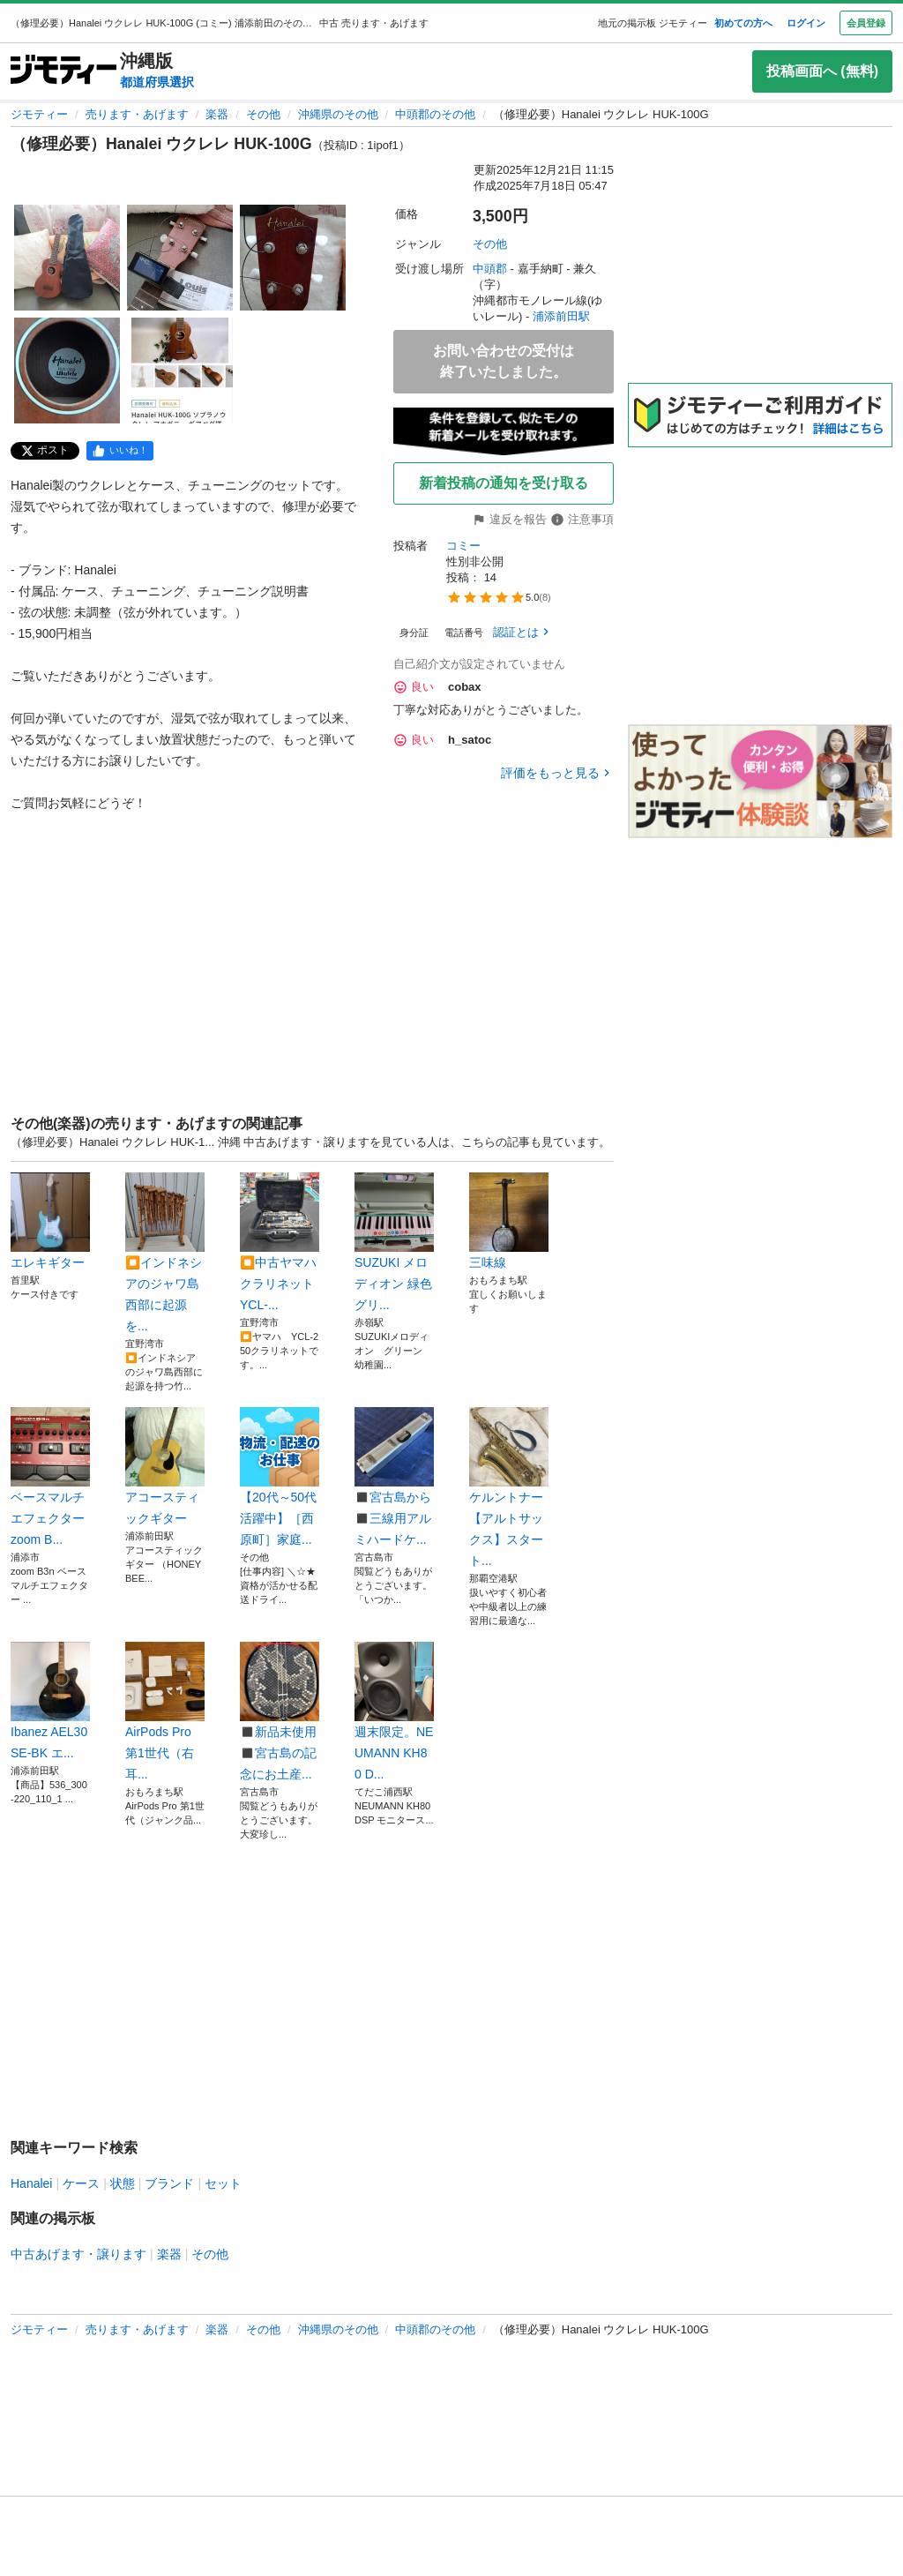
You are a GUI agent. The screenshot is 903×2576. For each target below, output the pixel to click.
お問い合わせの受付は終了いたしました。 (503, 361)
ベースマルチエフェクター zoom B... (50, 1476)
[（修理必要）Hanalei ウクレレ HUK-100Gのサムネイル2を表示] (179, 257)
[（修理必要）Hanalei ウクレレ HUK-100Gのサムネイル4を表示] (67, 370)
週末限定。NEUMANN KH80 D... (394, 1711)
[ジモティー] (63, 71)
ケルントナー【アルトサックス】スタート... (509, 1487)
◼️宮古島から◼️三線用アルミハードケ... (394, 1476)
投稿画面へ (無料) (822, 71)
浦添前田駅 (561, 316)
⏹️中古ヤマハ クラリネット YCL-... (279, 1242)
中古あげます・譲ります (78, 2254)
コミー (463, 545)
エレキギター (50, 1220)
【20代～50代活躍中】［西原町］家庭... (279, 1476)
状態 (122, 2183)
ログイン (806, 23)
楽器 (216, 114)
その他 (263, 114)
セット (223, 2183)
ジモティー (39, 114)
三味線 (509, 1220)
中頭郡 (490, 268)
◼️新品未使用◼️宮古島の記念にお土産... (279, 1711)
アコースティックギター (165, 1466)
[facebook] (119, 451)
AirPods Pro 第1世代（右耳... (165, 1711)
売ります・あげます (137, 114)
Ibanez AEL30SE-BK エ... (50, 1701)
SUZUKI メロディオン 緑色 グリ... (394, 1242)
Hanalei (31, 2183)
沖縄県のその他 (338, 114)
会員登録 (866, 23)
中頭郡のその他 (435, 114)
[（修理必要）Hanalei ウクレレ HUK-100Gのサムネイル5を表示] (179, 370)
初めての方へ (743, 23)
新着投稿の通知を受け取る (503, 483)
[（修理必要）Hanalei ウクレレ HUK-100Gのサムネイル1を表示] (67, 257)
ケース (81, 2183)
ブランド (169, 2183)
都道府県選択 (157, 82)
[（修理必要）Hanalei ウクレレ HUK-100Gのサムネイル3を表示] (292, 257)
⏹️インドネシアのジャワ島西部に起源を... (165, 1252)
